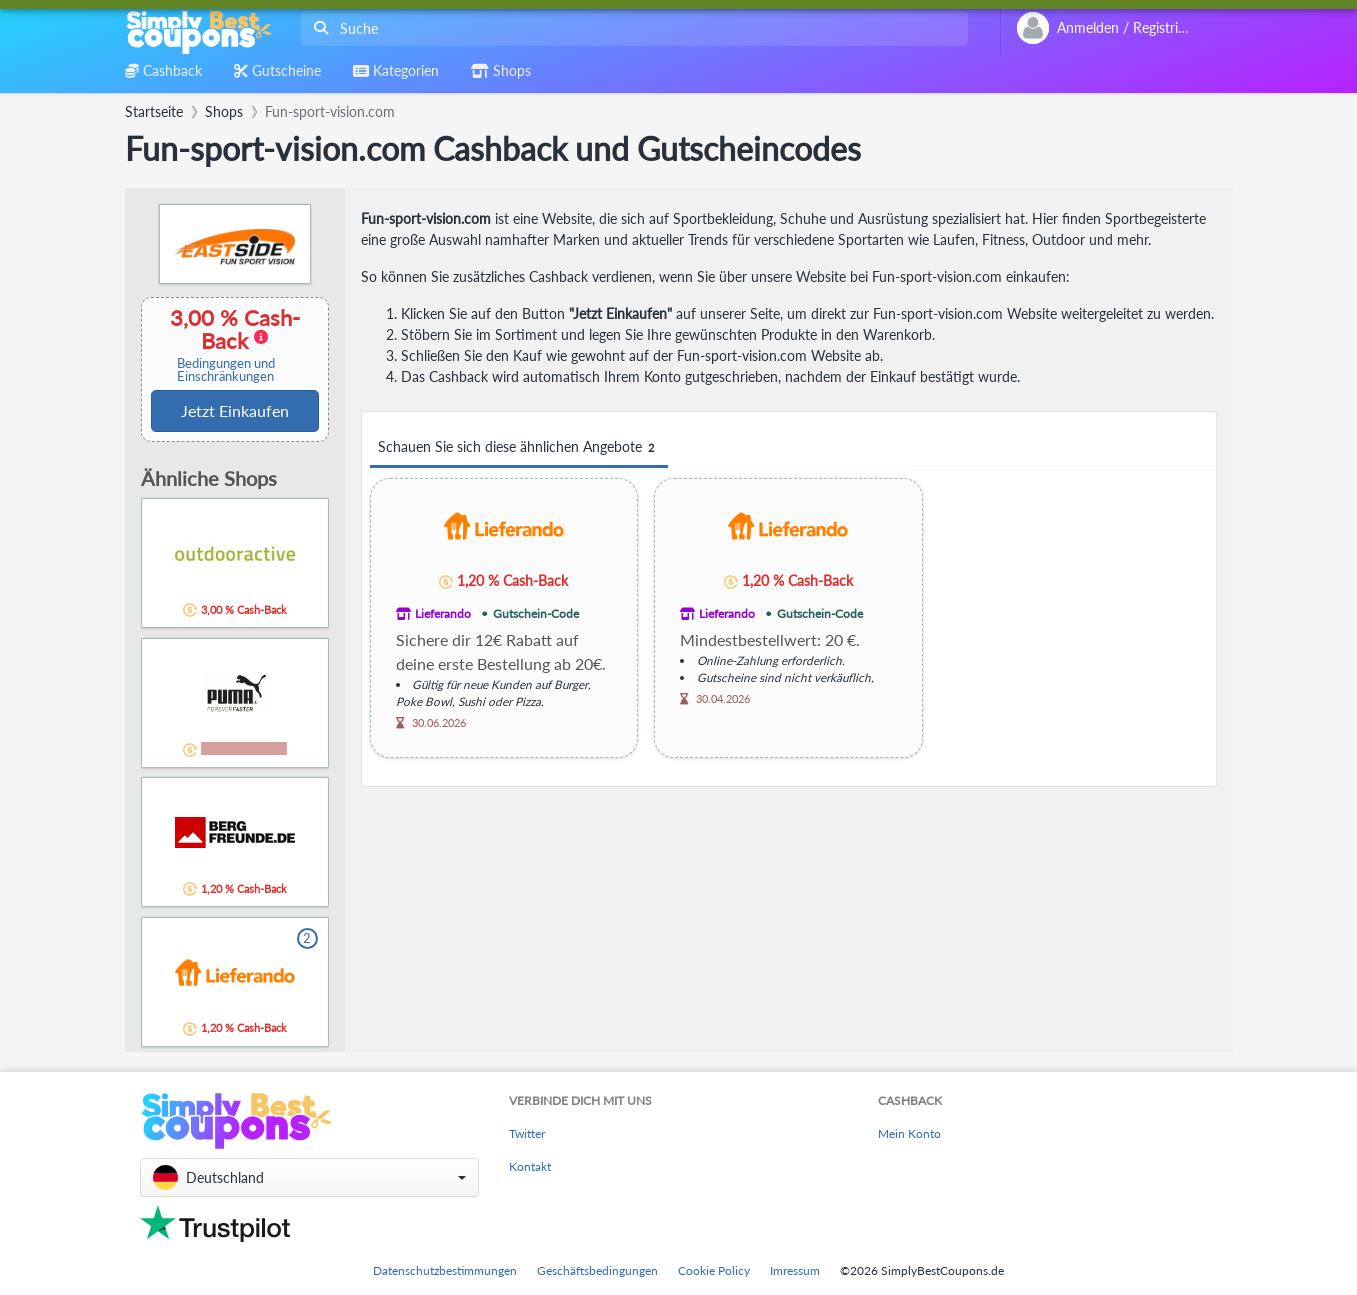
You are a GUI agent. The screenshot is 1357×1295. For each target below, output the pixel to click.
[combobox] (630, 28)
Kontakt (530, 1166)
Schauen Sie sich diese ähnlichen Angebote (519, 447)
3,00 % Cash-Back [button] (226, 344)
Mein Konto (909, 1133)
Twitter (527, 1133)
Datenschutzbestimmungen (445, 1270)
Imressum (795, 1270)
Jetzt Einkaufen (235, 410)
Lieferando (443, 613)
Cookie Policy (714, 1270)
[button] (309, 1177)
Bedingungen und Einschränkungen (226, 370)
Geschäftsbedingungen (597, 1270)
